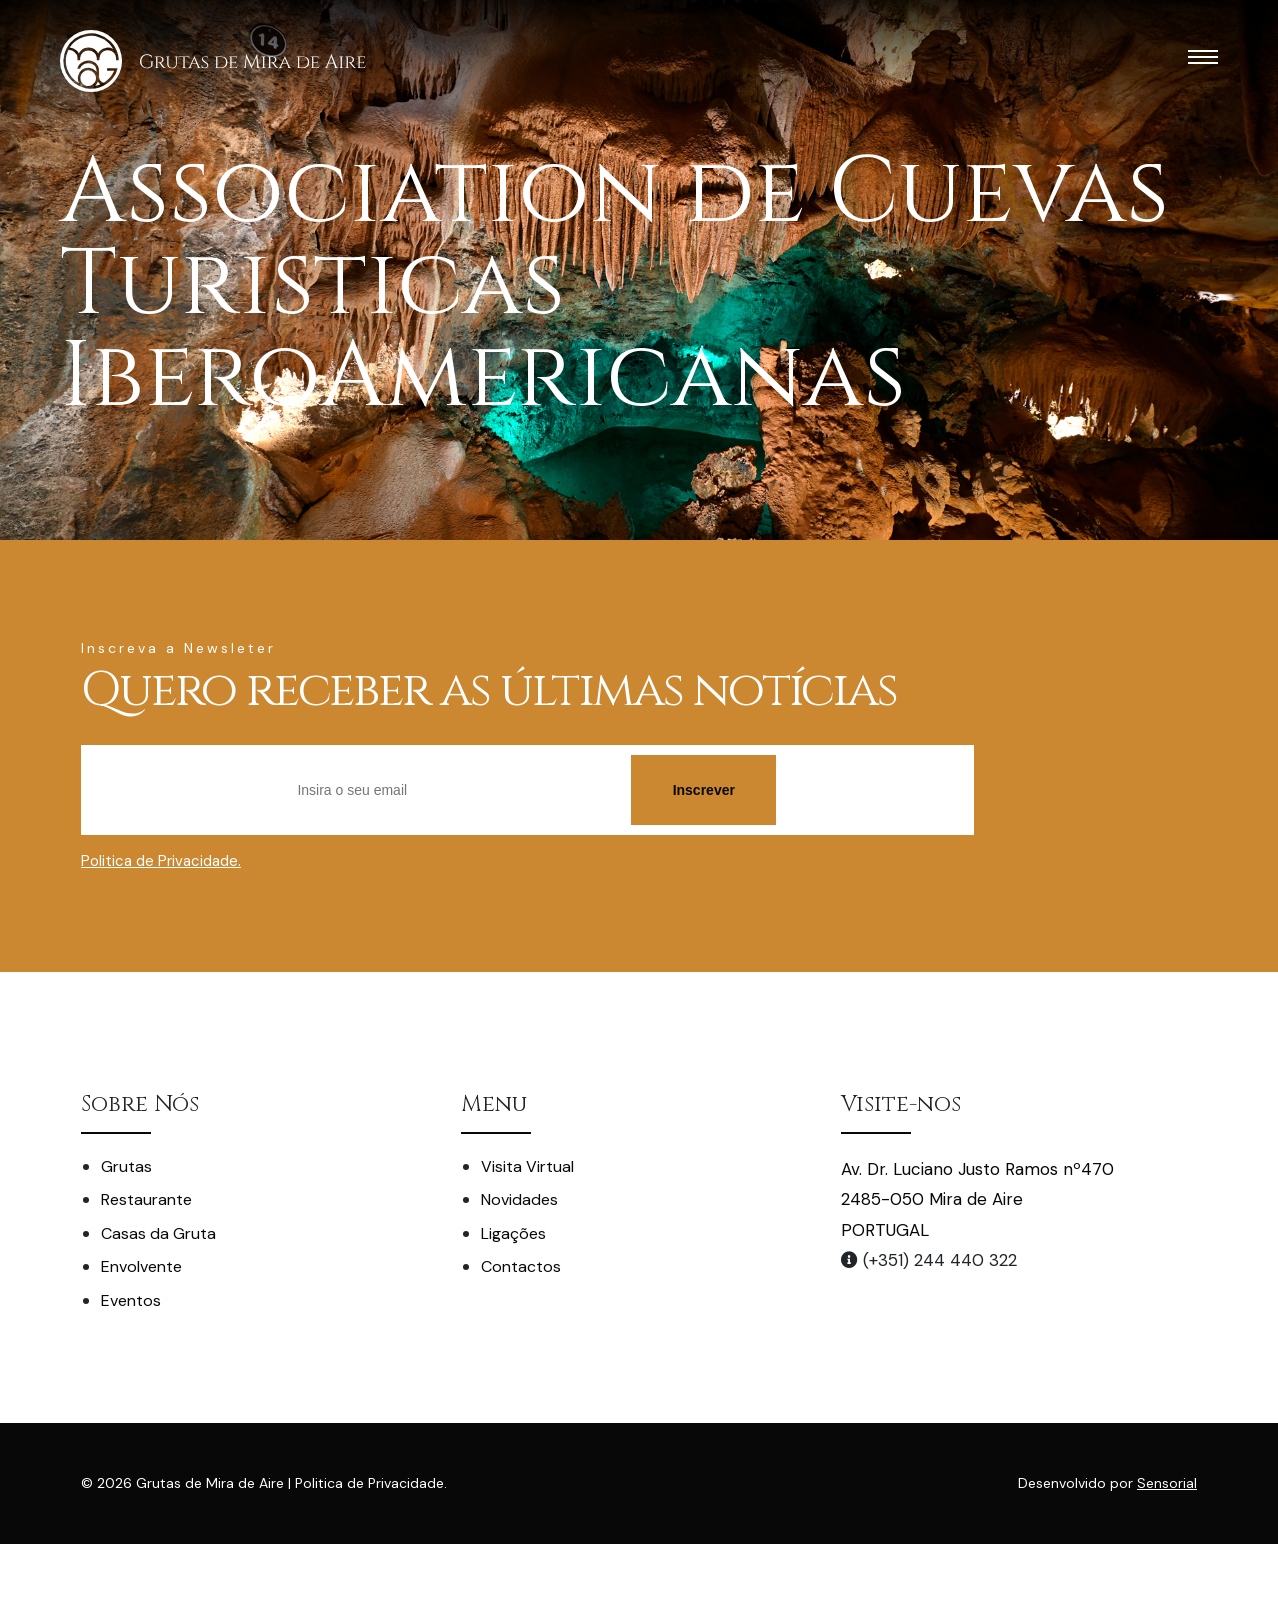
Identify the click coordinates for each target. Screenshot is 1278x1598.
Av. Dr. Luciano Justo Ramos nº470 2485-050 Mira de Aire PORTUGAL (977, 1199)
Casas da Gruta (158, 1233)
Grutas (126, 1166)
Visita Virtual (527, 1166)
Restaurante (146, 1199)
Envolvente (141, 1266)
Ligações (513, 1233)
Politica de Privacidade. (161, 861)
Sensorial (1167, 1483)
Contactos (521, 1266)
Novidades (519, 1199)
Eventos (131, 1300)
